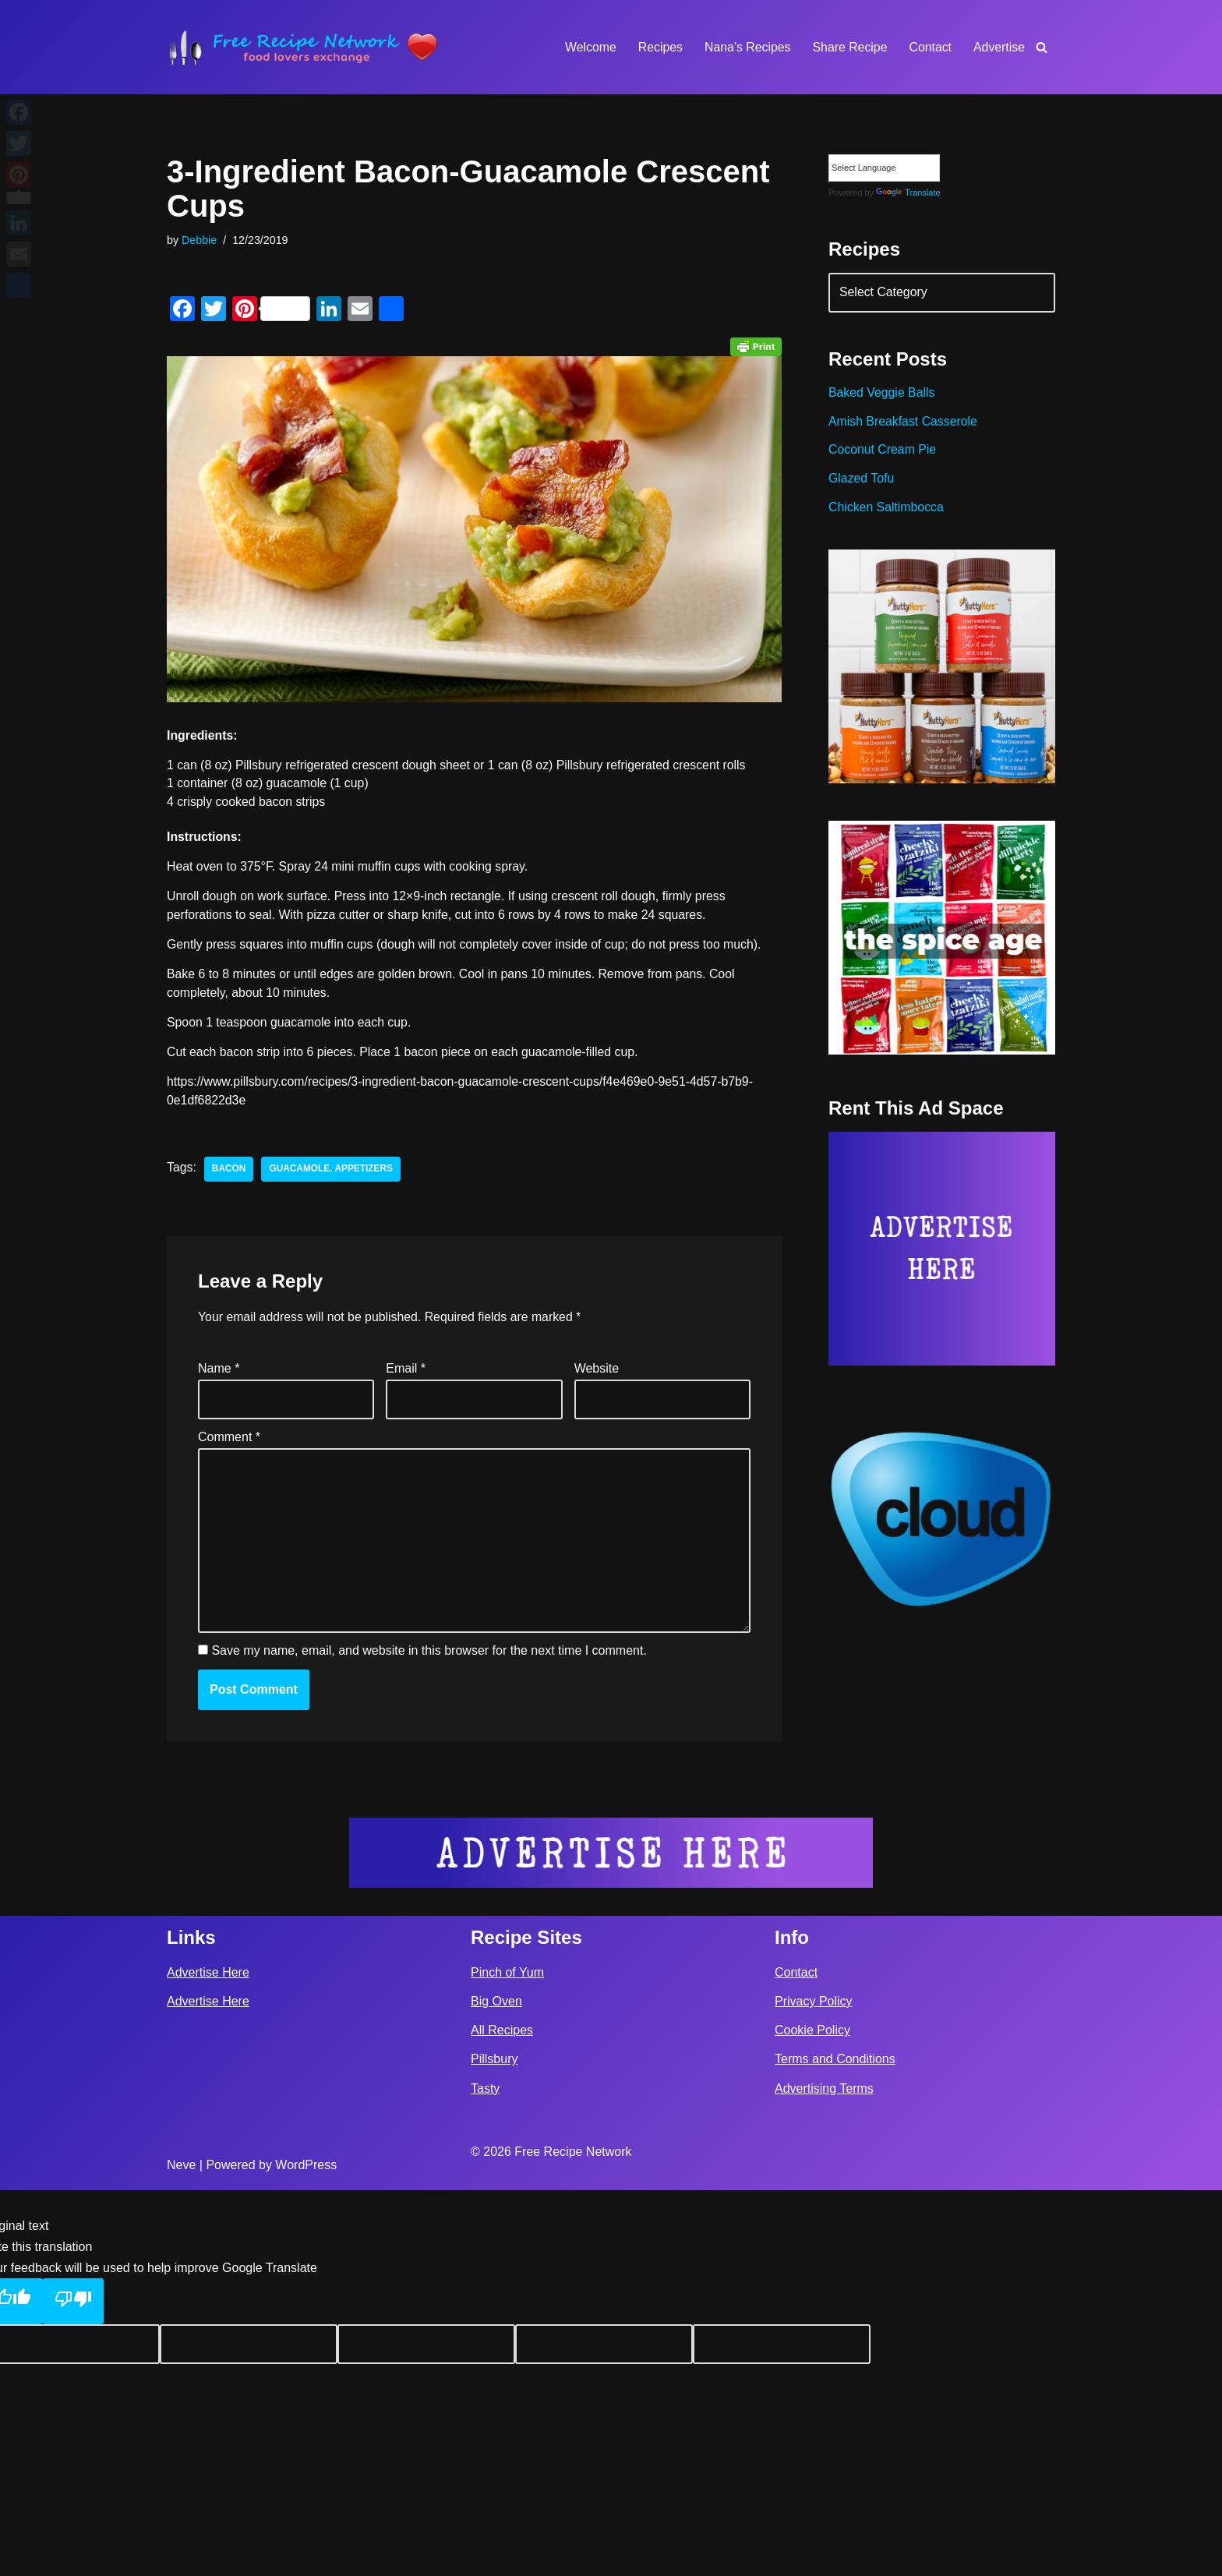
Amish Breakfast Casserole (903, 423)
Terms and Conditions (835, 2445)
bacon (229, 1172)
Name (218, 1373)
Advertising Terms (824, 2474)
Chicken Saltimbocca (886, 511)
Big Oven (496, 2387)
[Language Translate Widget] (884, 168)
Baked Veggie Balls (882, 394)
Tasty (485, 2474)
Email (406, 1373)
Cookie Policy (812, 2416)
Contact (929, 47)
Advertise (999, 47)
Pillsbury (494, 2445)
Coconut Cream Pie (883, 452)
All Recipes (502, 2416)
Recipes (657, 47)
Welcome (587, 47)
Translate (908, 193)
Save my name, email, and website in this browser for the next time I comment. (428, 1659)
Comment (229, 1442)
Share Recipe (848, 47)
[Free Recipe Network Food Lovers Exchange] (303, 47)
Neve (181, 2551)
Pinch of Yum (507, 2358)
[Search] (1041, 47)
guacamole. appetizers (332, 1172)
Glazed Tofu (861, 481)
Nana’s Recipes (745, 47)
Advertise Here (208, 2358)
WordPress (306, 2551)
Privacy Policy (814, 2387)
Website (597, 1373)
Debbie (199, 240)
